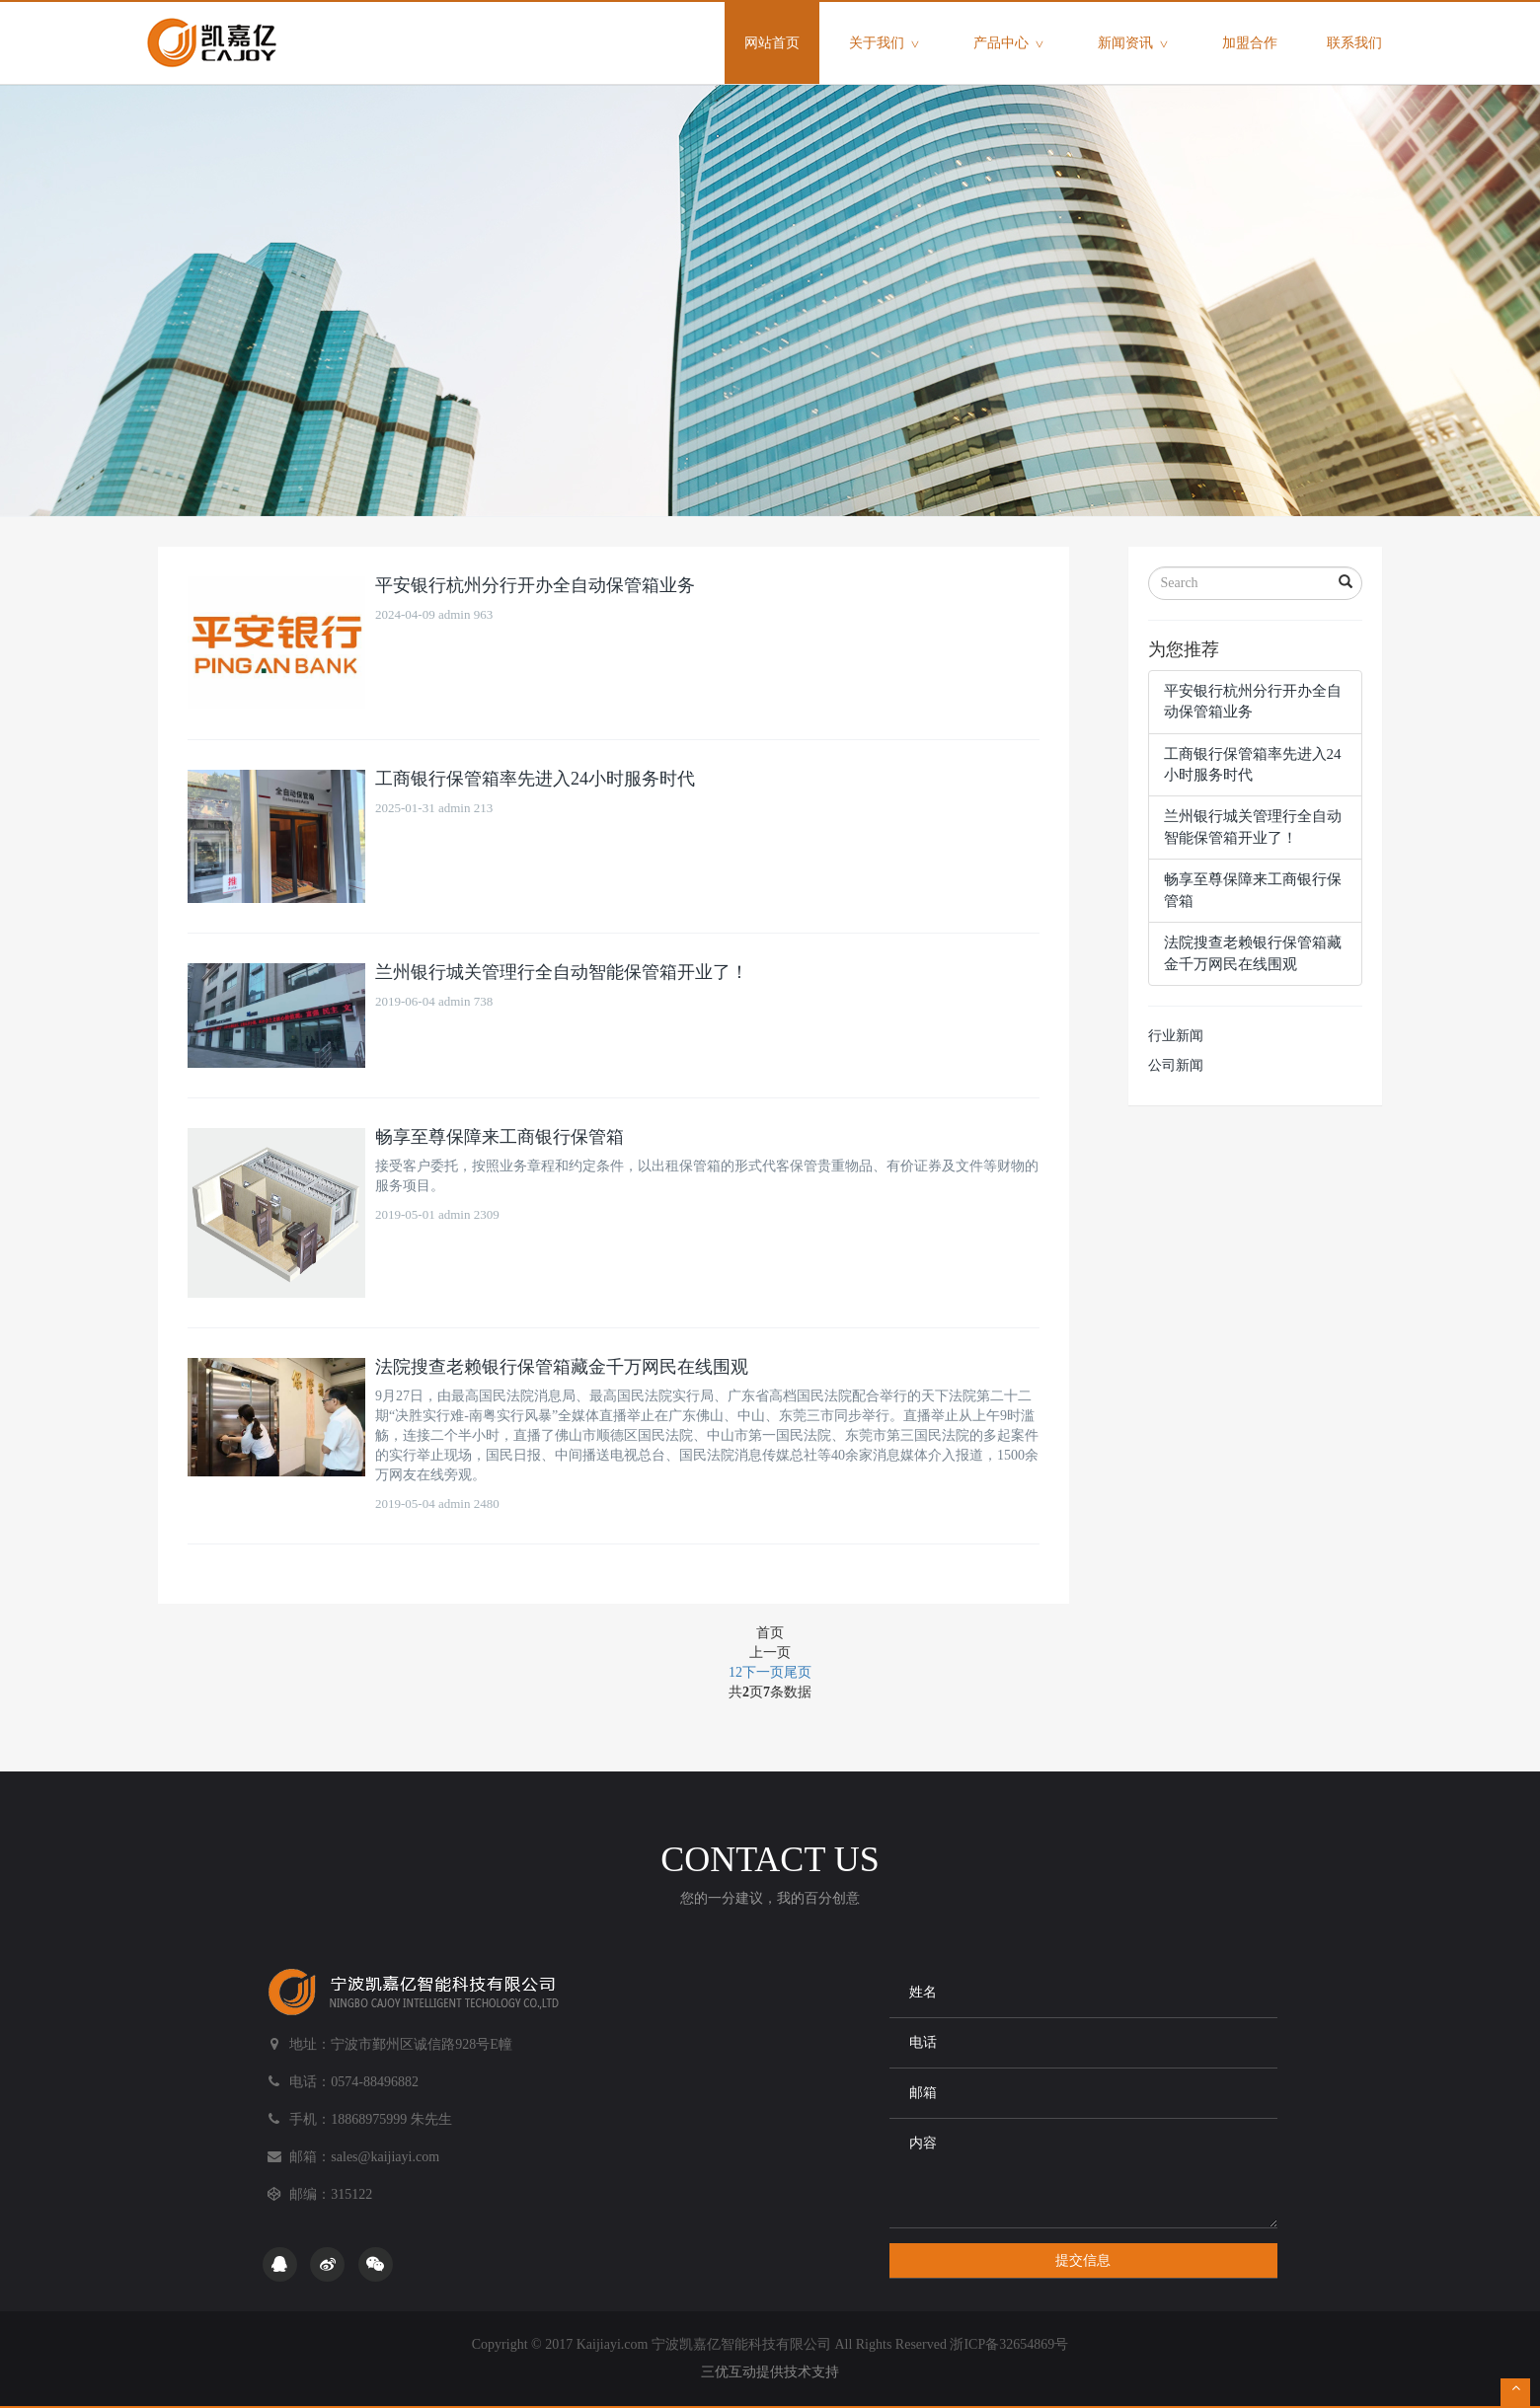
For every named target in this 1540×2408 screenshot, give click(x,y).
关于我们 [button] (886, 44)
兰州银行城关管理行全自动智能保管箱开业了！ (561, 972)
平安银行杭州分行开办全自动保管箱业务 (535, 585)
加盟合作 (1249, 43)
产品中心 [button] (1010, 44)
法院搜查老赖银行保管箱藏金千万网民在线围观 (561, 1367)
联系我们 (1354, 43)
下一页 (763, 1672)
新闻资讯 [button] (1135, 44)
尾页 (797, 1672)
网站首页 (781, 26)
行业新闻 (1175, 1035)
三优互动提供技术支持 (770, 2372)
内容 (1083, 2173)
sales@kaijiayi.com (385, 2156)
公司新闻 (1175, 1065)
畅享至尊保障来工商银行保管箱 (499, 1137)
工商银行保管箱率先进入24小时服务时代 (535, 779)
